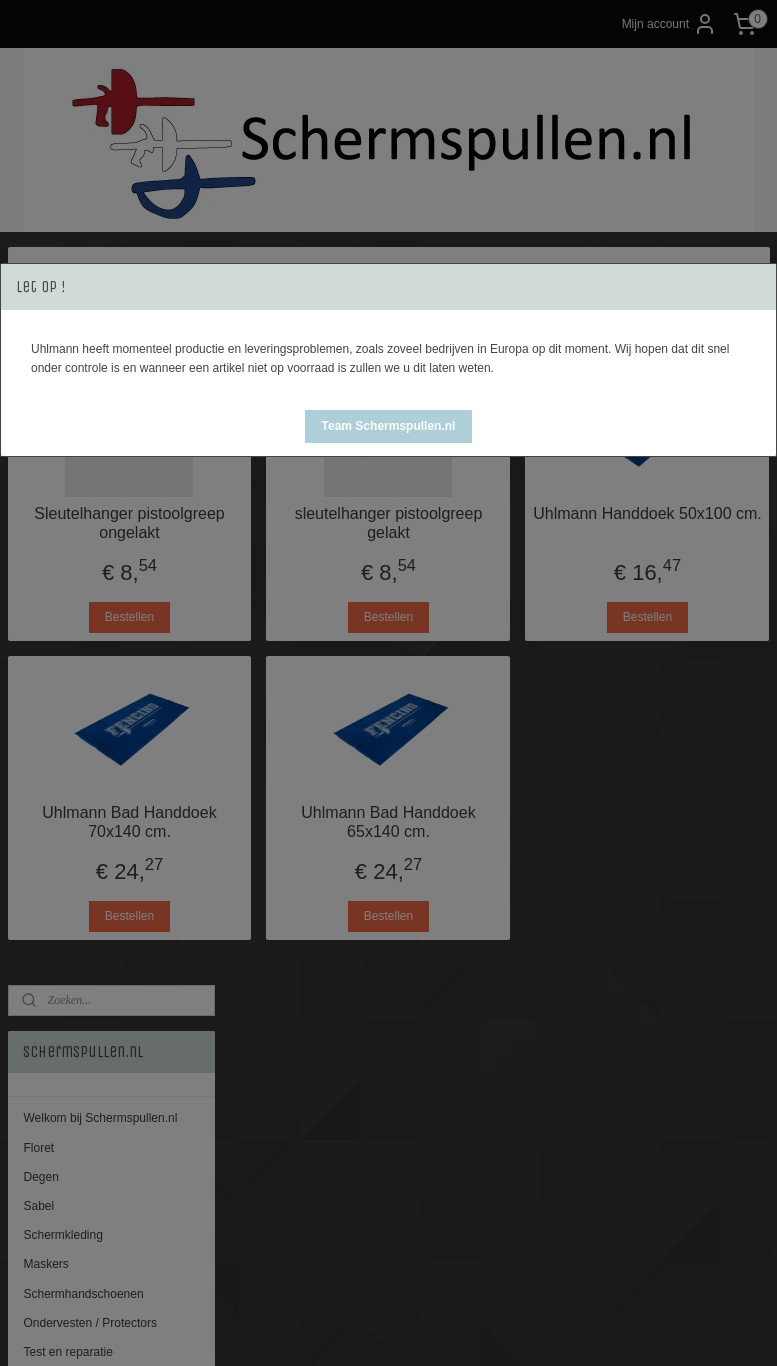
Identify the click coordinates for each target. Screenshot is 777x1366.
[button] (389, 426)
